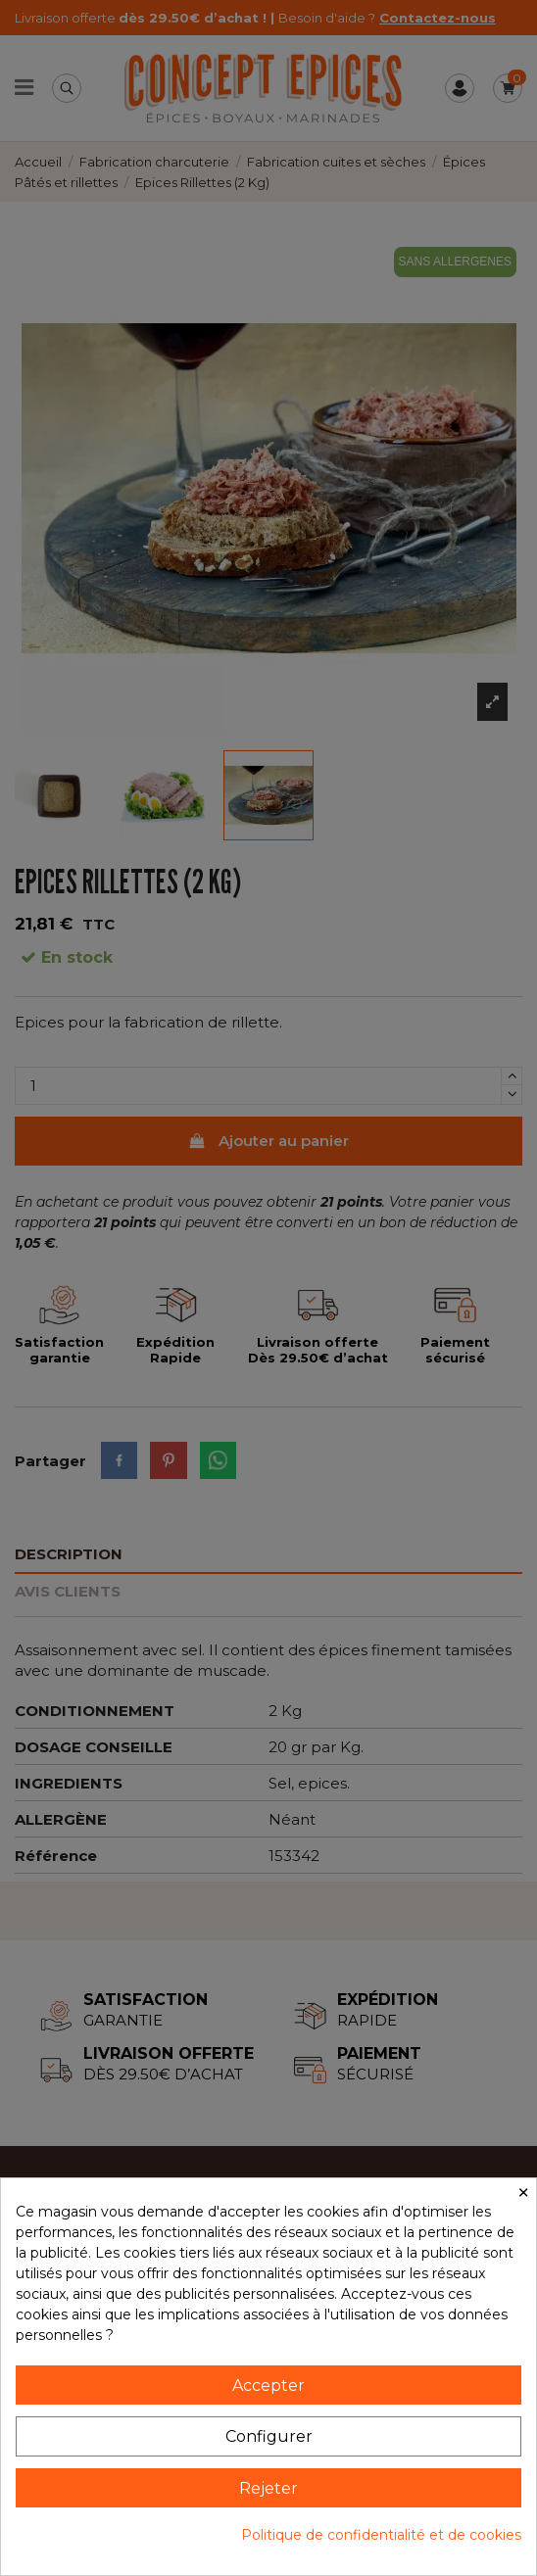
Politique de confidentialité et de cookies (381, 2535)
